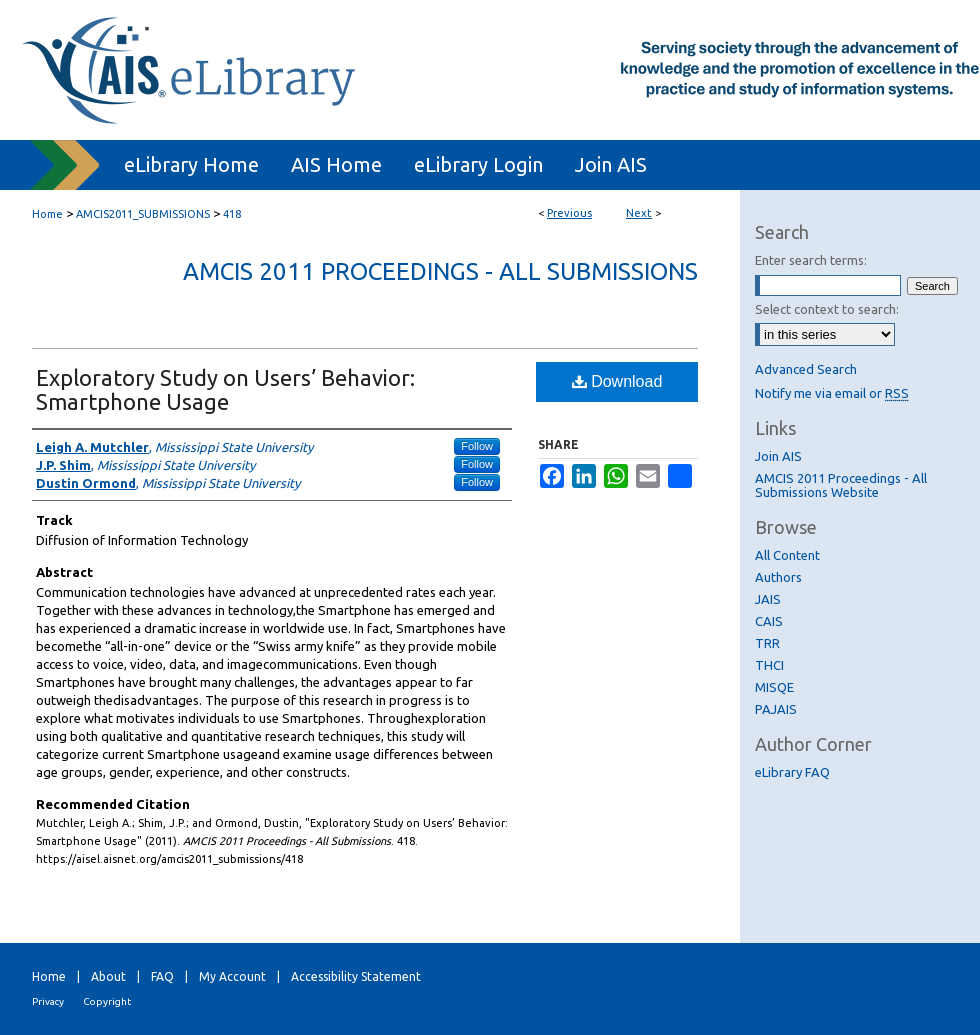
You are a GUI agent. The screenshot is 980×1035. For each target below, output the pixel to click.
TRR (767, 643)
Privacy (48, 1001)
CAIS (769, 621)
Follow (477, 446)
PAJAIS (776, 709)
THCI (769, 665)
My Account (232, 976)
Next (639, 213)
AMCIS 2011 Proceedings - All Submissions (440, 271)
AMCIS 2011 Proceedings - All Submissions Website (841, 485)
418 (232, 214)
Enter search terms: (811, 260)
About (108, 976)
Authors (778, 577)
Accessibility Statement (356, 976)
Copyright (107, 1001)
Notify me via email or (832, 393)
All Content (787, 555)
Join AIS (778, 456)
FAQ (162, 976)
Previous (569, 213)
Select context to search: (827, 309)
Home (47, 214)
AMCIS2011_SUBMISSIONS (143, 214)
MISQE (774, 687)
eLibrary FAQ (792, 772)
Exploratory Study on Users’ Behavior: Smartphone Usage (225, 389)
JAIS (768, 599)
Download (617, 381)
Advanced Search (806, 369)
